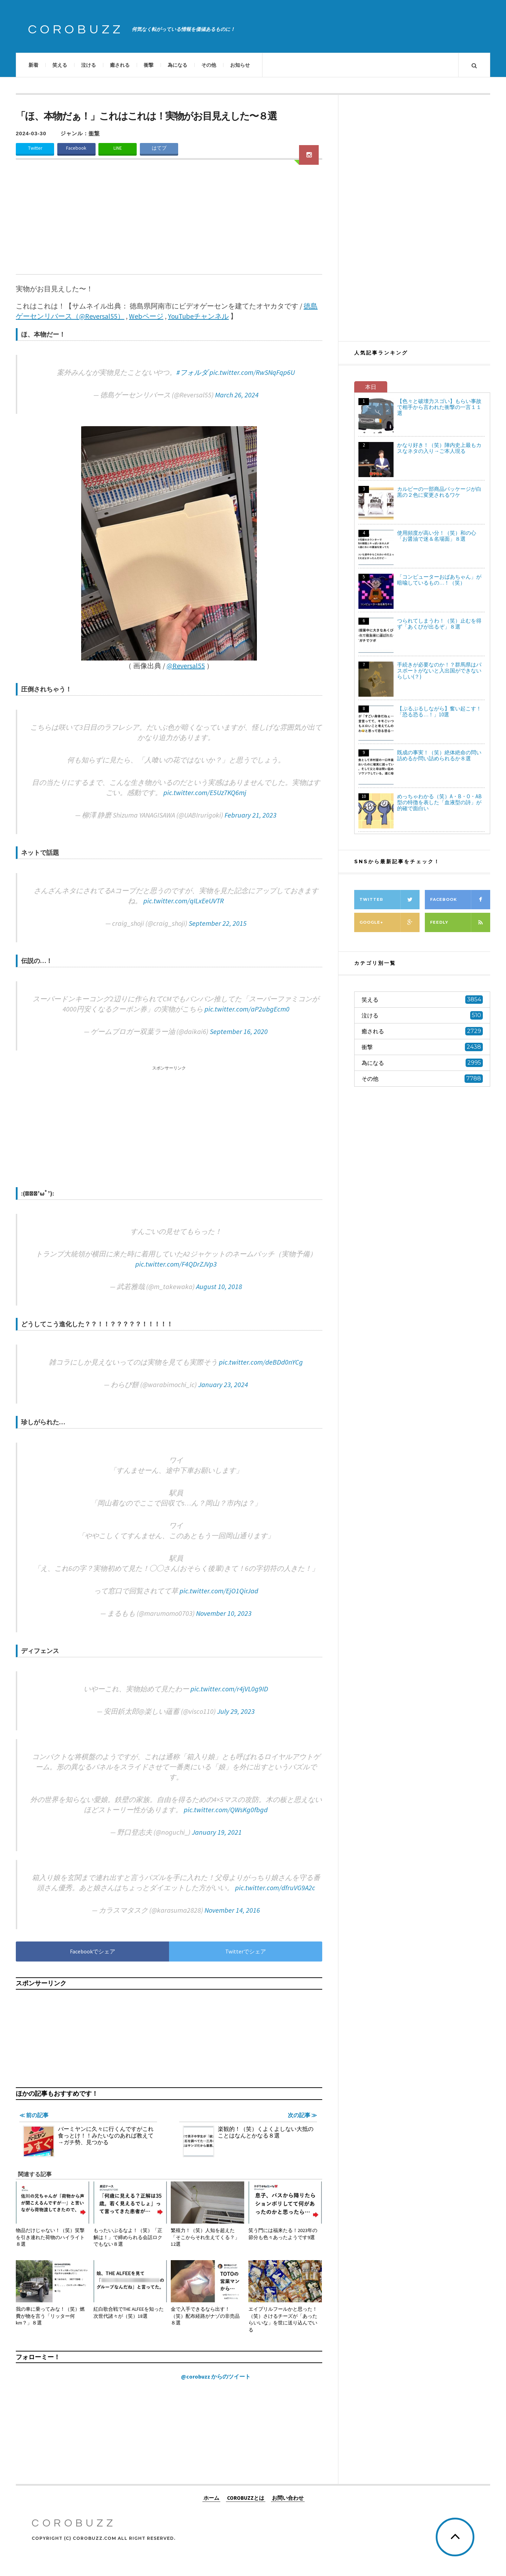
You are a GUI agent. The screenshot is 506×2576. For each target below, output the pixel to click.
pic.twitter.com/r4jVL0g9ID (229, 1688)
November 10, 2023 (224, 1613)
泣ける (88, 65)
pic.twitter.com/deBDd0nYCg (261, 1362)
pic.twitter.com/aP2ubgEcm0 (247, 1008)
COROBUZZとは (245, 2497)
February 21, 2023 (251, 815)
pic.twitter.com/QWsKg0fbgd (226, 1809)
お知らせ (240, 65)
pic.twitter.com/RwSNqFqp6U (252, 372)
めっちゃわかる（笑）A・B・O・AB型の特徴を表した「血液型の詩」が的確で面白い (439, 802)
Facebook (76, 148)
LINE (117, 148)
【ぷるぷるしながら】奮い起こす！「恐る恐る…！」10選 (439, 711)
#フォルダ (192, 372)
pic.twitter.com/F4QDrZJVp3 (176, 1264)
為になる (177, 65)
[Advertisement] (169, 221)
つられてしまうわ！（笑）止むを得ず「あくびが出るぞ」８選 (439, 623)
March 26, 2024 (237, 394)
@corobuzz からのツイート (216, 2376)
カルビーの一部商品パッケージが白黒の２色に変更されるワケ (439, 492)
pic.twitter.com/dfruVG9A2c (275, 1887)
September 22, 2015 (218, 923)
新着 (33, 65)
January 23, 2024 (223, 1384)
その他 (208, 65)
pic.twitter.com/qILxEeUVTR (183, 900)
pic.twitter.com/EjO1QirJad (219, 1590)
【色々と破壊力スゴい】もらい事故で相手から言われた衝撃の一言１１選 (439, 407)
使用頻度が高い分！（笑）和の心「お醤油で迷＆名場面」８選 (436, 535)
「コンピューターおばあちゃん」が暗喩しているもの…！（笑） (439, 579)
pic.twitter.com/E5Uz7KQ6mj (204, 792)
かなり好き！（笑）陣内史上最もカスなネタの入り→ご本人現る (439, 448)
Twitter (35, 148)
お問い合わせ (288, 2497)
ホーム (211, 2497)
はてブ (159, 148)
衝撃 (149, 65)
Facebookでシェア (92, 1951)
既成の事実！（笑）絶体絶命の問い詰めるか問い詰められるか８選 (439, 755)
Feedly (460, 922)
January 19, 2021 (217, 1832)
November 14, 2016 (232, 1910)
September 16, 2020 (239, 1031)
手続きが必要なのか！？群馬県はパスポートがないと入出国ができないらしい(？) (439, 670)
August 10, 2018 (219, 1286)
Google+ (389, 922)
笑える (59, 65)
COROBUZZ (76, 29)
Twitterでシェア (245, 1951)
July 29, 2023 (236, 1711)
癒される (120, 65)
